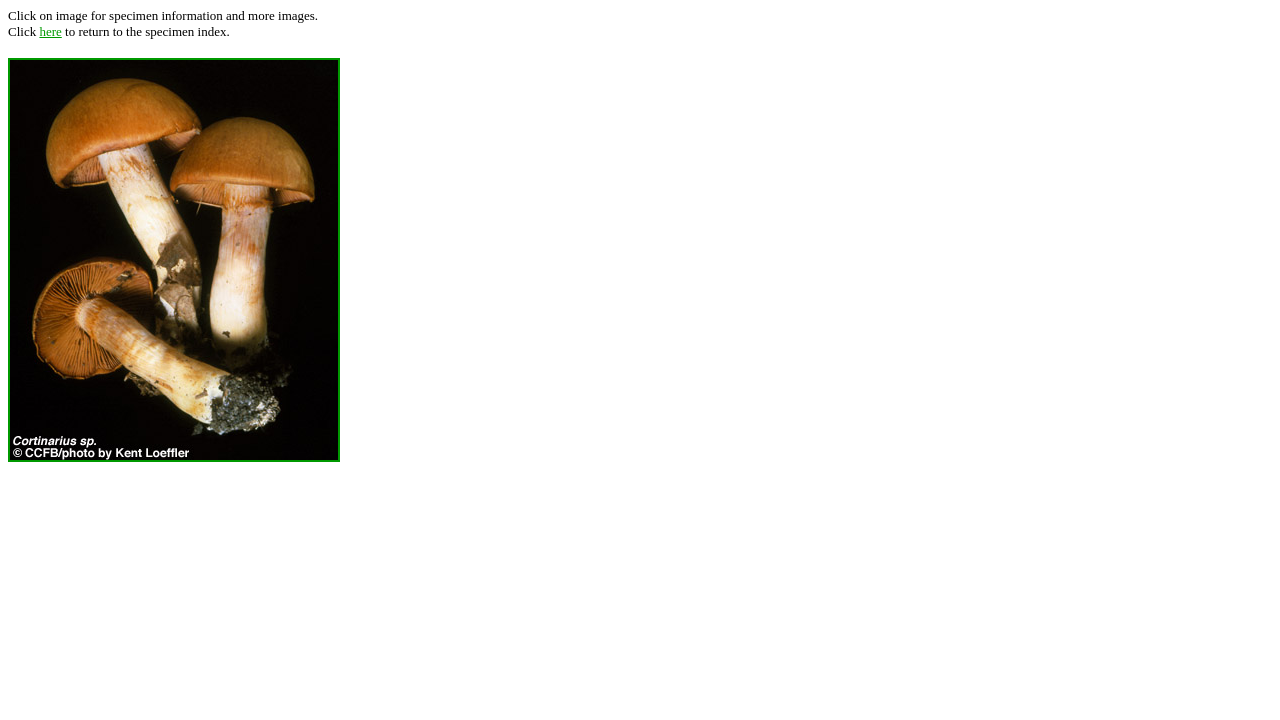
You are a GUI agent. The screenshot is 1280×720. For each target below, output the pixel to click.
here (50, 31)
